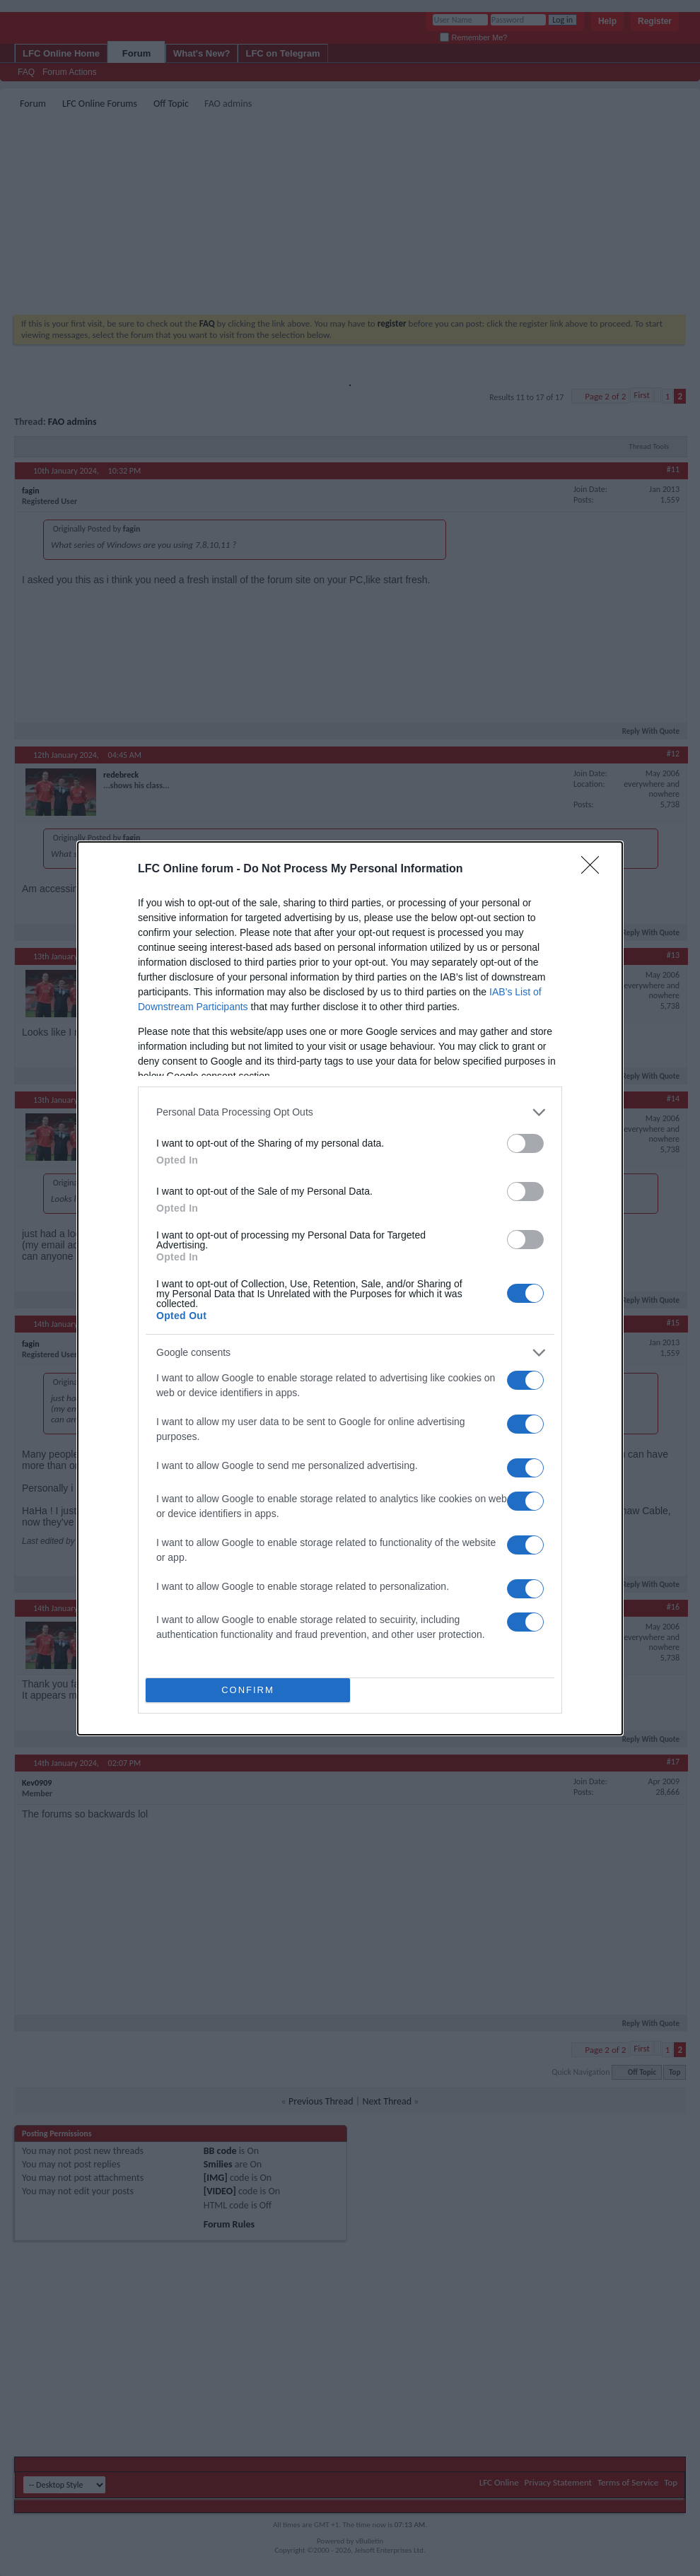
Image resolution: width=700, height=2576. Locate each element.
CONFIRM (247, 1690)
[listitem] (350, 1112)
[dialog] (350, 1288)
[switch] (525, 1143)
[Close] (594, 869)
